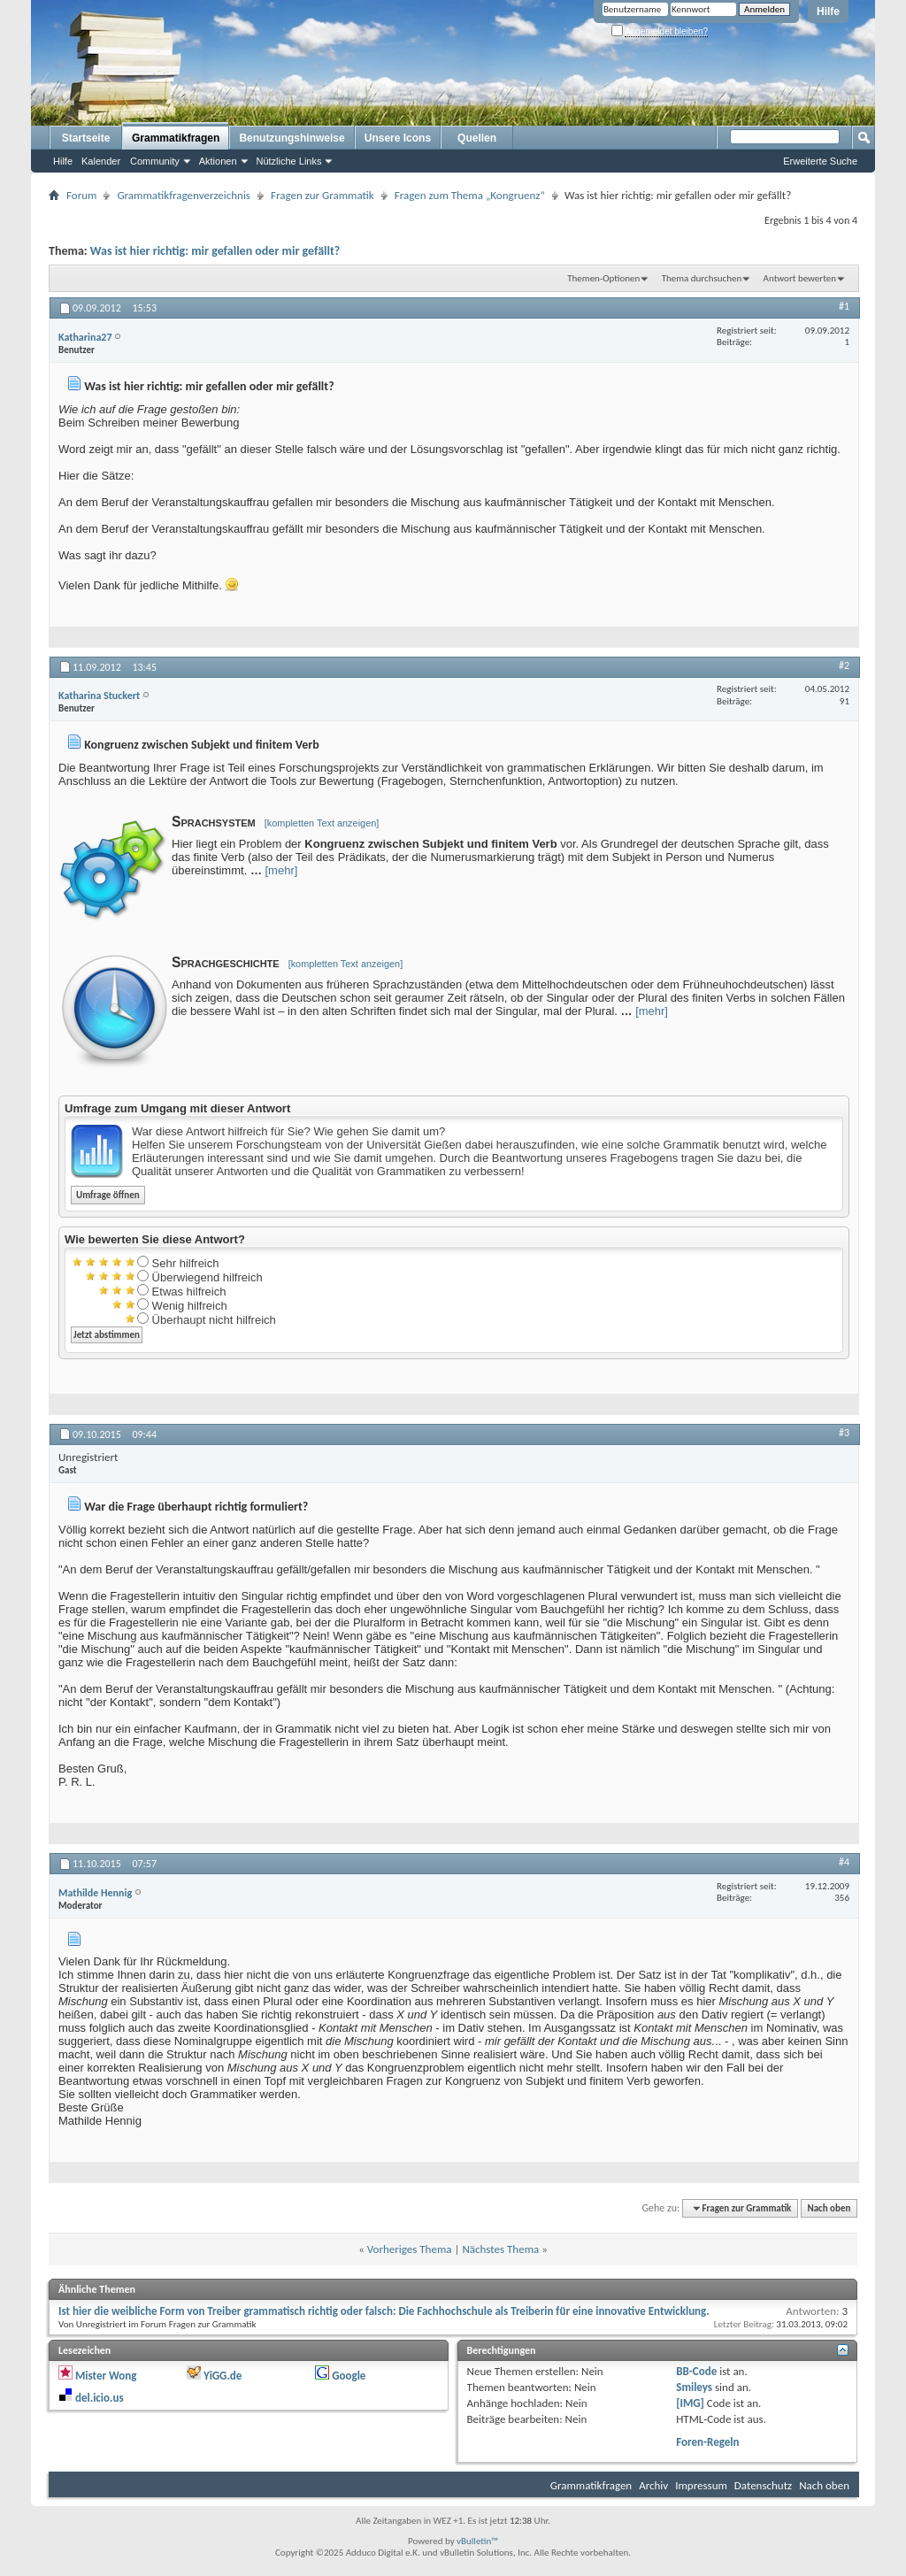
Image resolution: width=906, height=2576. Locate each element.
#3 (844, 1432)
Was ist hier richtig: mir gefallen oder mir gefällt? (215, 250)
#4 (844, 1862)
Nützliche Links (289, 161)
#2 (844, 665)
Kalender (100, 161)
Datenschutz (763, 2485)
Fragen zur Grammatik (322, 195)
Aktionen (218, 161)
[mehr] (281, 870)
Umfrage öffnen (108, 1195)
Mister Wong (105, 2375)
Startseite (86, 138)
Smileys (694, 2387)
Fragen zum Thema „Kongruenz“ (470, 195)
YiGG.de (222, 2375)
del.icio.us (99, 2397)
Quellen (476, 138)
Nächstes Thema (500, 2249)
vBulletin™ (477, 2541)
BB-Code (696, 2371)
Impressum (701, 2485)
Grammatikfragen (175, 138)
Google (348, 2375)
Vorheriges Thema (409, 2249)
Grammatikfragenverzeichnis (183, 195)
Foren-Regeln (707, 2442)
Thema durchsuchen (702, 278)
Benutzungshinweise (291, 138)
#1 (844, 306)
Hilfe (828, 11)
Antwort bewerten (800, 278)
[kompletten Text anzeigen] (322, 823)
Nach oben (828, 2208)
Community (155, 161)
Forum (81, 195)
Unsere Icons (398, 138)
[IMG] (690, 2403)
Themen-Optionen (603, 278)
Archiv (653, 2485)
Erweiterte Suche (820, 161)
